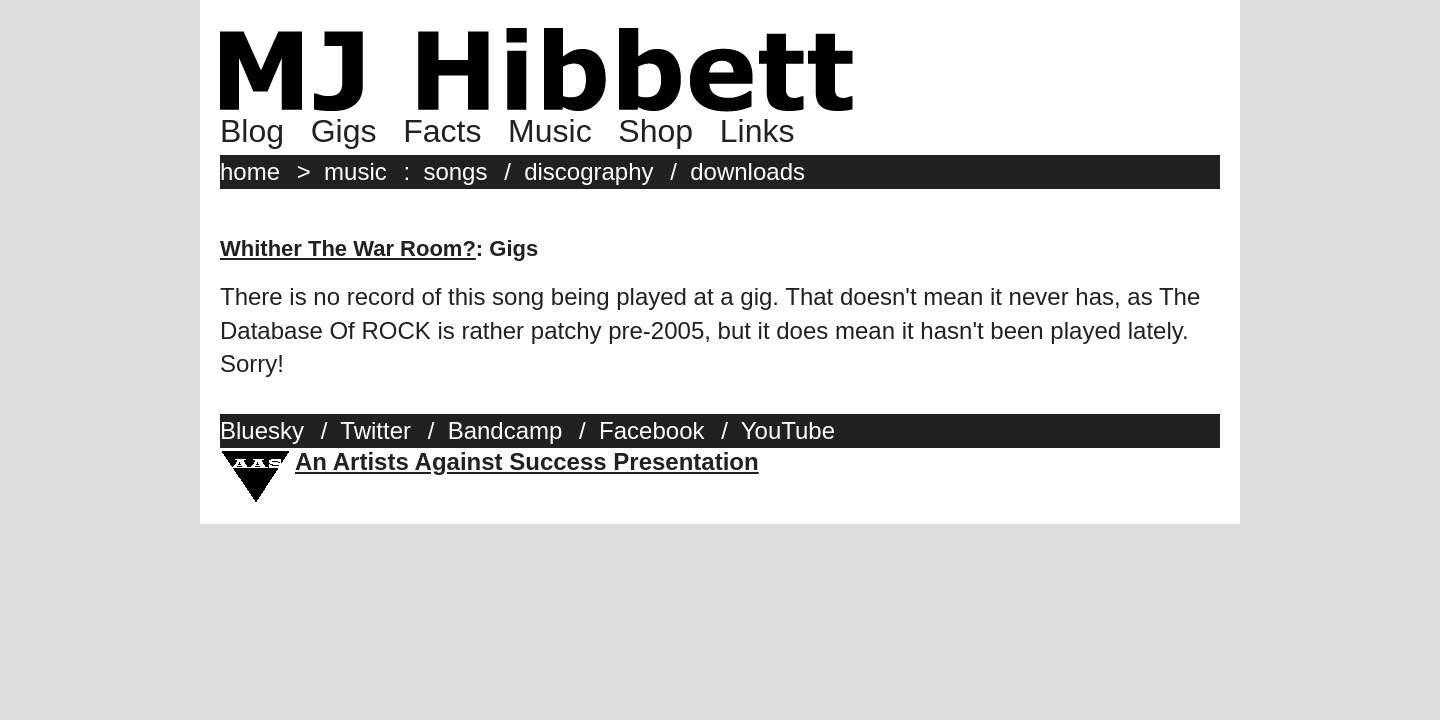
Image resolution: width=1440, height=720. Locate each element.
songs (455, 171)
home (250, 171)
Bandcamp (505, 430)
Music (550, 131)
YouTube (788, 430)
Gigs (344, 131)
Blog (252, 131)
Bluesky (262, 430)
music (355, 171)
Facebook (651, 430)
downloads (747, 171)
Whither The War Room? (348, 248)
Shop (655, 131)
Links (757, 131)
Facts (442, 131)
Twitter (375, 430)
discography (588, 171)
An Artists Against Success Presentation (527, 461)
